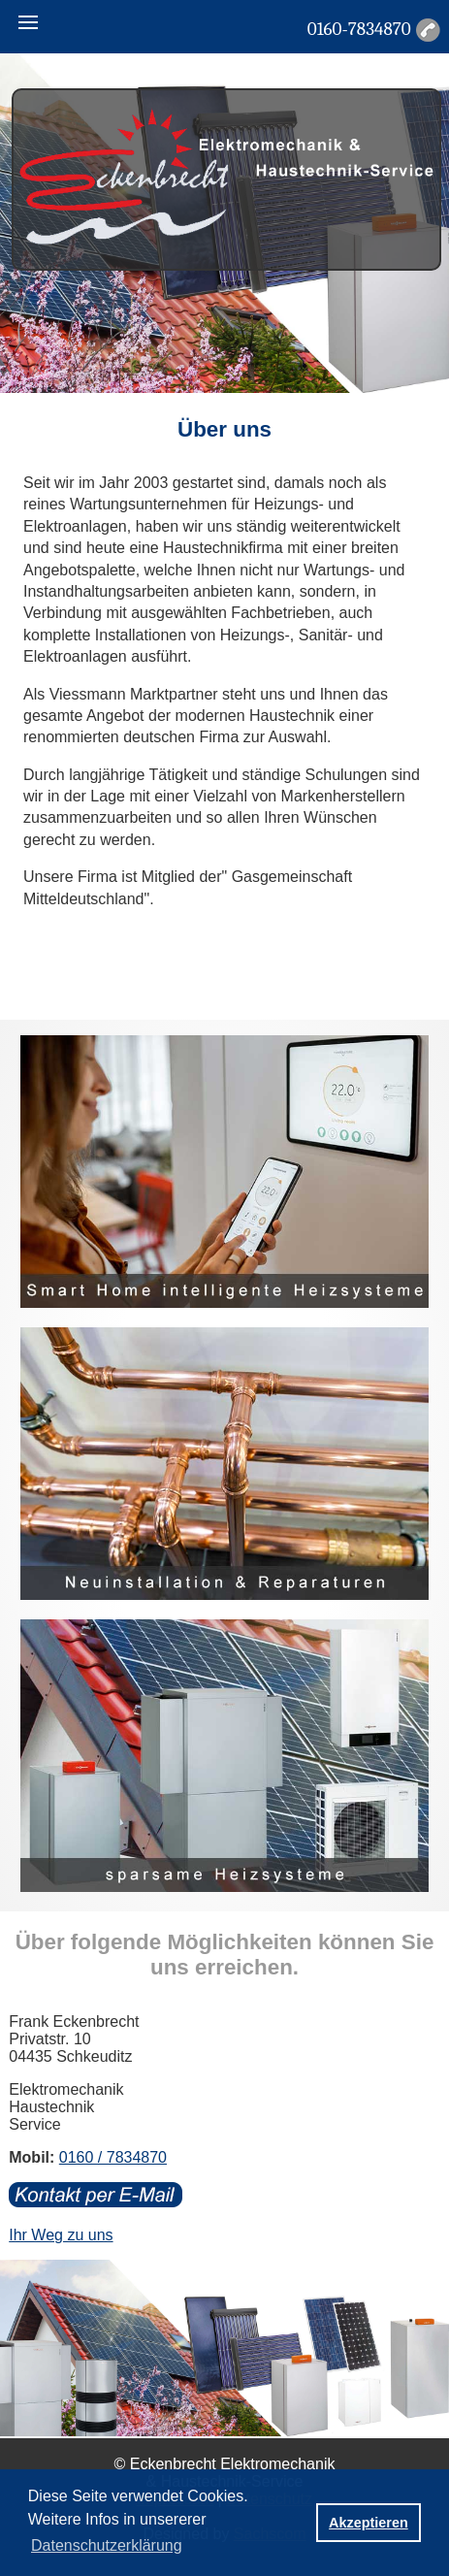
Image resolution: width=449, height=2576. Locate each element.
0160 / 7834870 (113, 2157)
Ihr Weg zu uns (60, 2235)
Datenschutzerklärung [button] (106, 2545)
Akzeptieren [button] (368, 2522)
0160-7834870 (359, 29)
